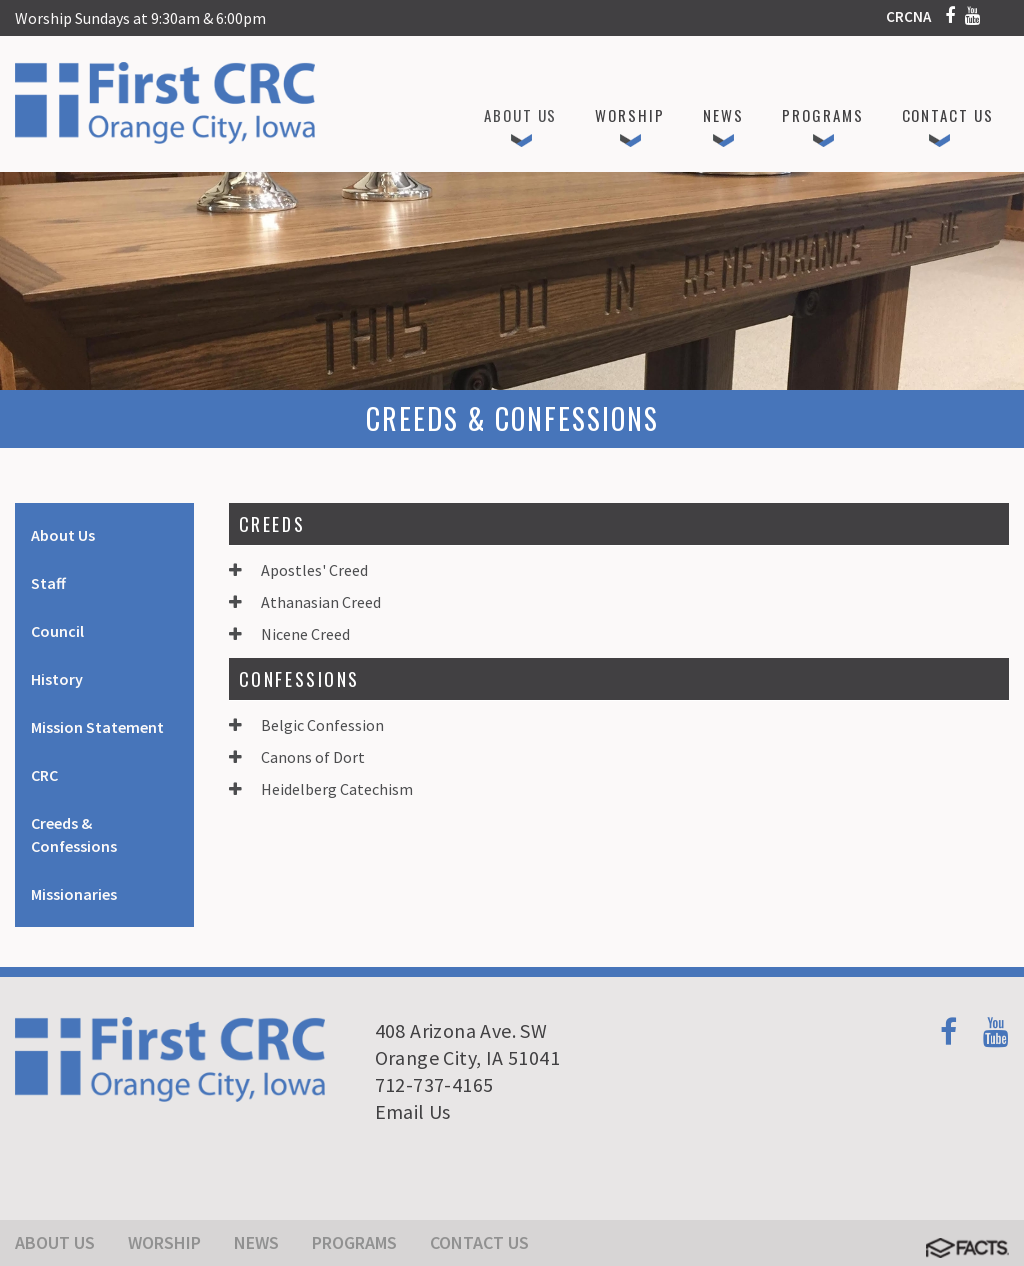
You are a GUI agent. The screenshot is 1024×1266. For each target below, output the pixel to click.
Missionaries (74, 894)
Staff (48, 583)
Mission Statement (97, 727)
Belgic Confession (306, 725)
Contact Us (479, 1242)
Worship (164, 1242)
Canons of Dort (297, 757)
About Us (63, 535)
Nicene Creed (289, 634)
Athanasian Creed (305, 602)
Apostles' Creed (298, 570)
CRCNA (908, 16)
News (256, 1242)
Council (57, 631)
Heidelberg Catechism (321, 789)
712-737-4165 (434, 1084)
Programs (354, 1242)
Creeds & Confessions (74, 834)
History (57, 679)
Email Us (413, 1111)
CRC (44, 775)
